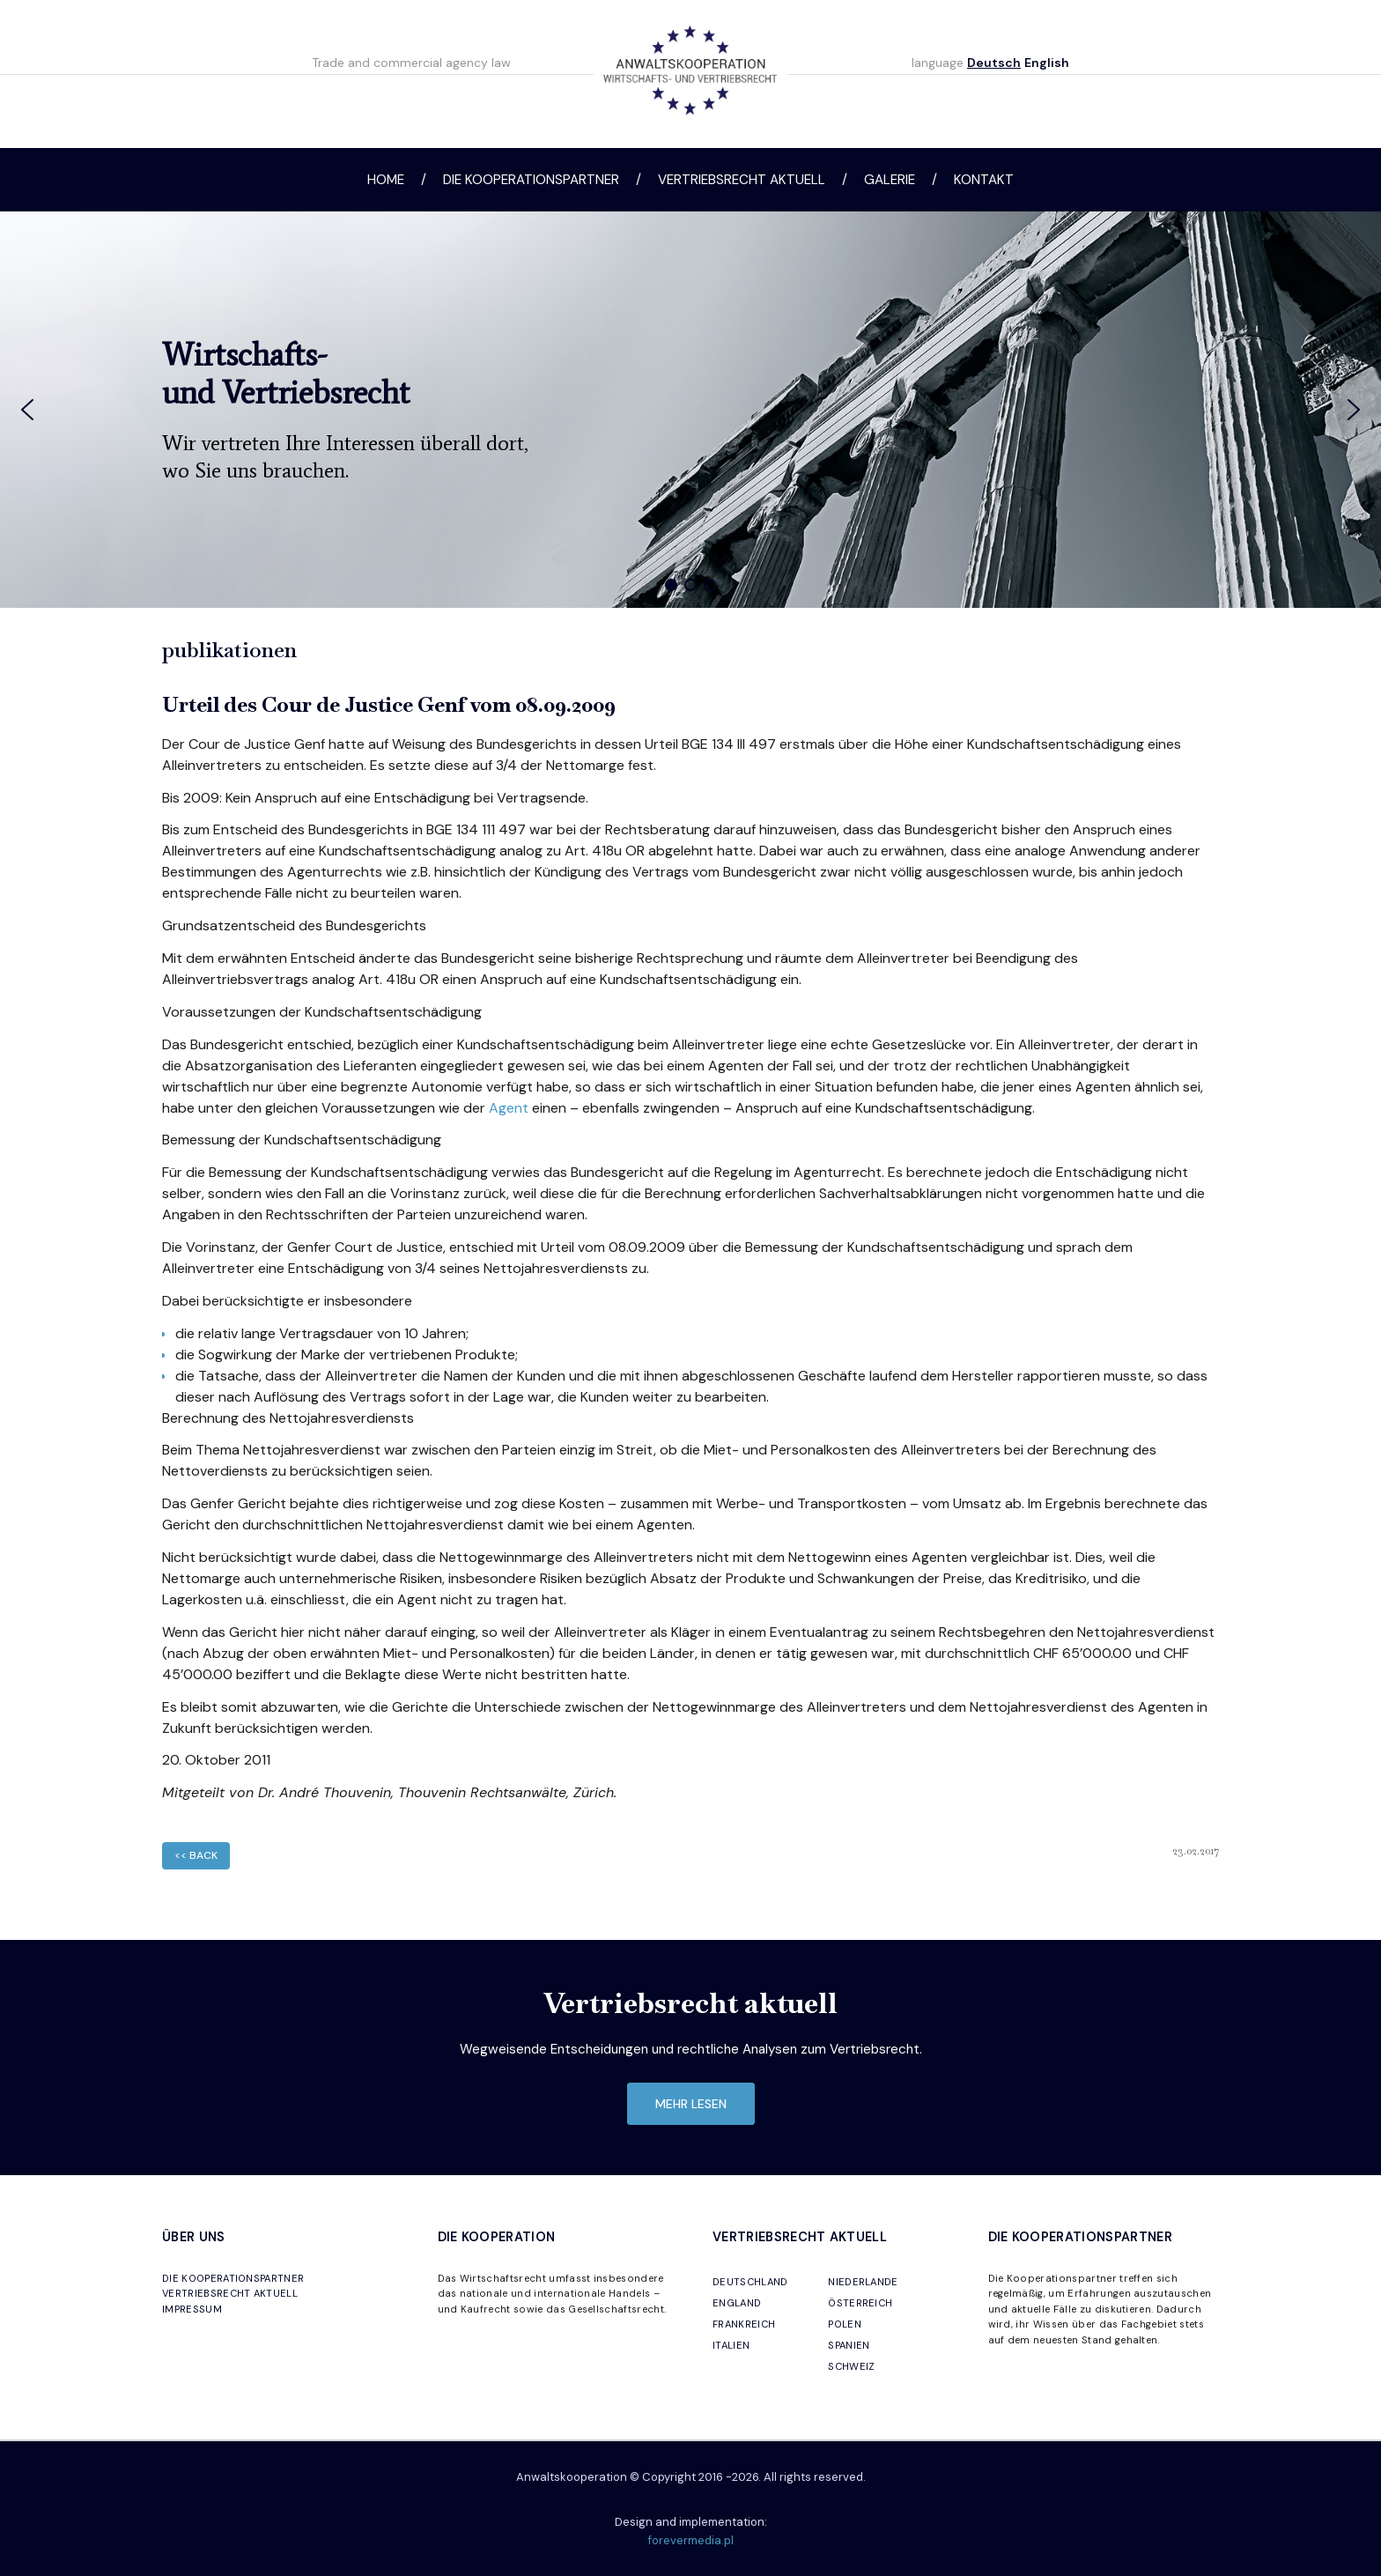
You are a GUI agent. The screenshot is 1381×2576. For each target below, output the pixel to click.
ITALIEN (731, 2345)
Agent (508, 1108)
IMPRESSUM (192, 2309)
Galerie (889, 180)
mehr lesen (691, 2104)
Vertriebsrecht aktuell (741, 180)
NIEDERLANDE (863, 2282)
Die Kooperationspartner (531, 180)
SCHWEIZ (851, 2366)
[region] (690, 409)
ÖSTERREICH (860, 2303)
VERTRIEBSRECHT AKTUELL (230, 2293)
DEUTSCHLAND (750, 2282)
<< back (196, 1855)
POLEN (844, 2324)
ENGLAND (737, 2303)
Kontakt (984, 180)
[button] (27, 410)
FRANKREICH (744, 2324)
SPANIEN (848, 2345)
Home (385, 180)
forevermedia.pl (691, 2540)
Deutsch (994, 62)
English (1046, 62)
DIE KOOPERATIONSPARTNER (233, 2278)
